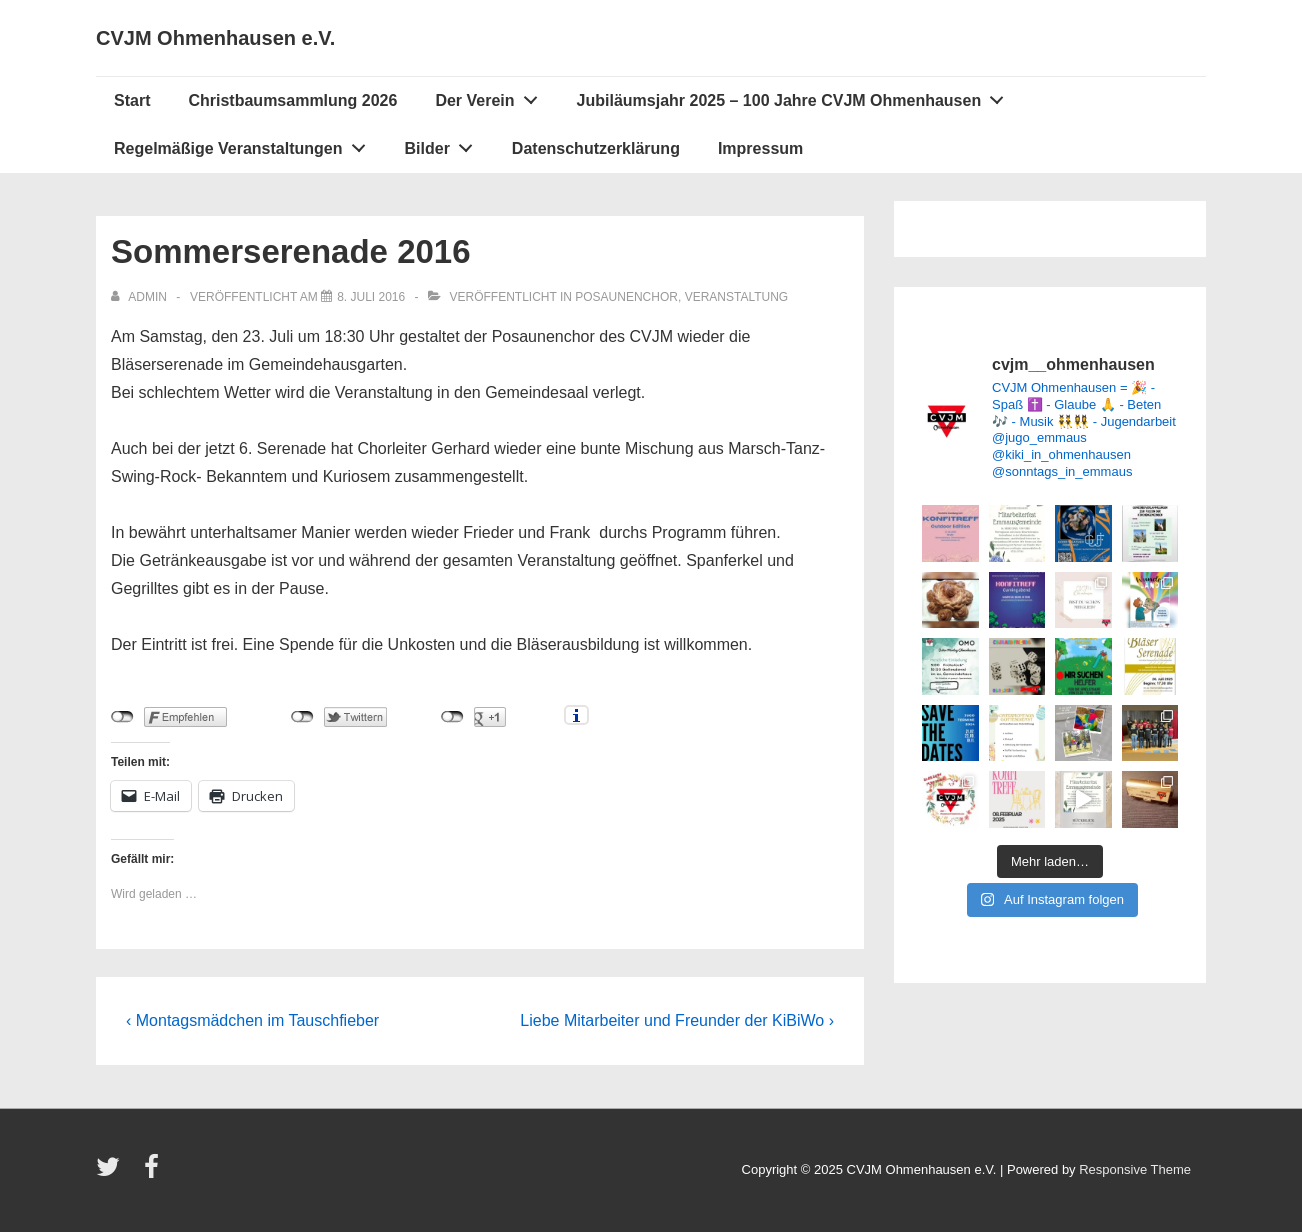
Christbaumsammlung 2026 (292, 100)
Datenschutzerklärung (596, 148)
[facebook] (154, 1173)
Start (132, 100)
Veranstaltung (737, 297)
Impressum (760, 148)
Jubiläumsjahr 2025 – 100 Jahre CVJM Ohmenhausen (796, 96)
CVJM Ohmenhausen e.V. (215, 38)
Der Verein (491, 96)
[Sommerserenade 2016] (371, 297)
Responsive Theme (1135, 1169)
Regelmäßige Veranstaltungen (245, 144)
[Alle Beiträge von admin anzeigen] (140, 297)
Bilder (444, 144)
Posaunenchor (626, 297)
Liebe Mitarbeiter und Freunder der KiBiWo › (677, 1020)
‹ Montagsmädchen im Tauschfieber (252, 1020)
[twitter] (112, 1173)
